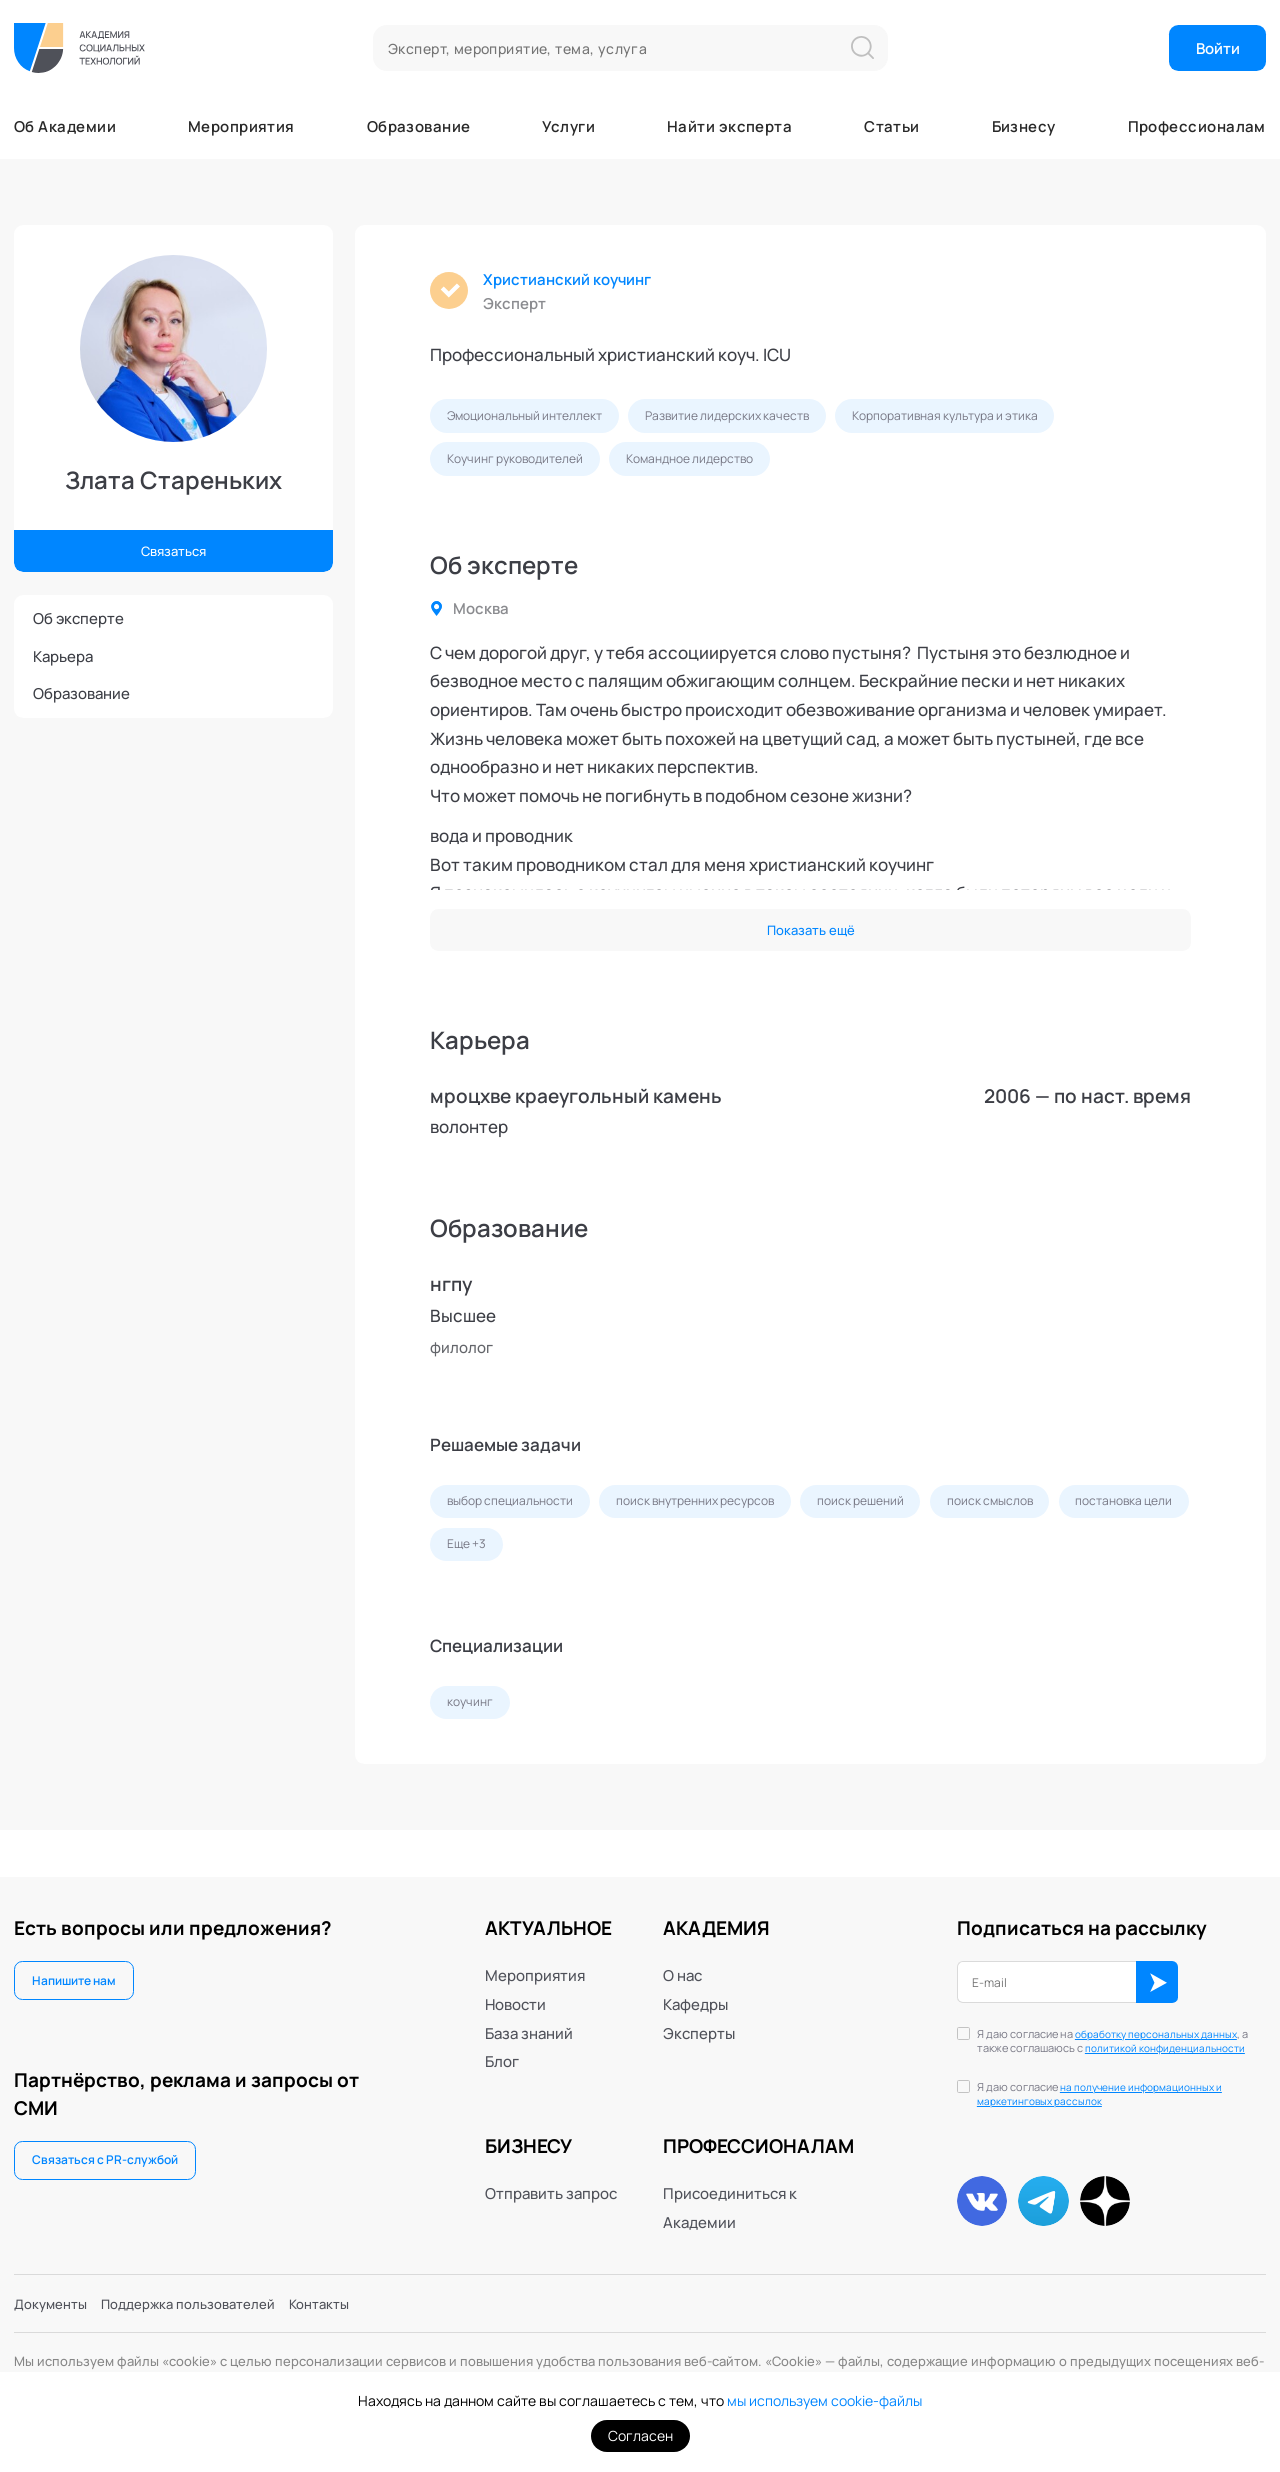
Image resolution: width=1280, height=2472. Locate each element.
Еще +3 (622, 1565)
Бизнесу (1024, 126)
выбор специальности (518, 1518)
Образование (419, 126)
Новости (515, 1984)
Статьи (892, 126)
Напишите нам (80, 1962)
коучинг (473, 1727)
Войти (1218, 48)
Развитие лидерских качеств (755, 420)
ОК (1184, 1964)
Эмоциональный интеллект (534, 420)
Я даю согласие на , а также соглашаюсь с (1105, 2031)
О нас (682, 1955)
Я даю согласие (1120, 2094)
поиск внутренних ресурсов (722, 1518)
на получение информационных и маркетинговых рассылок (1120, 2093)
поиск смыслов (1043, 1518)
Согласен (640, 2435)
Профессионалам (1197, 126)
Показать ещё (810, 942)
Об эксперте (78, 618)
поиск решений (903, 1518)
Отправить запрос (551, 2173)
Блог (502, 2041)
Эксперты (699, 2012)
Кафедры (695, 1984)
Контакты (357, 2301)
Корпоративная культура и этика (991, 420)
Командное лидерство (715, 467)
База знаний (529, 2012)
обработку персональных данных (1105, 2022)
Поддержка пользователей (210, 2301)
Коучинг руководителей (523, 467)
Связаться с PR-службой (112, 2146)
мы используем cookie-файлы (824, 2400)
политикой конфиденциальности (1097, 2037)
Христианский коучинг (577, 281)
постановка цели (501, 1565)
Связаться (173, 548)
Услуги (568, 126)
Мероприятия (241, 126)
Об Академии (65, 126)
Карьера (63, 656)
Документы (55, 2301)
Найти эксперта (729, 126)
